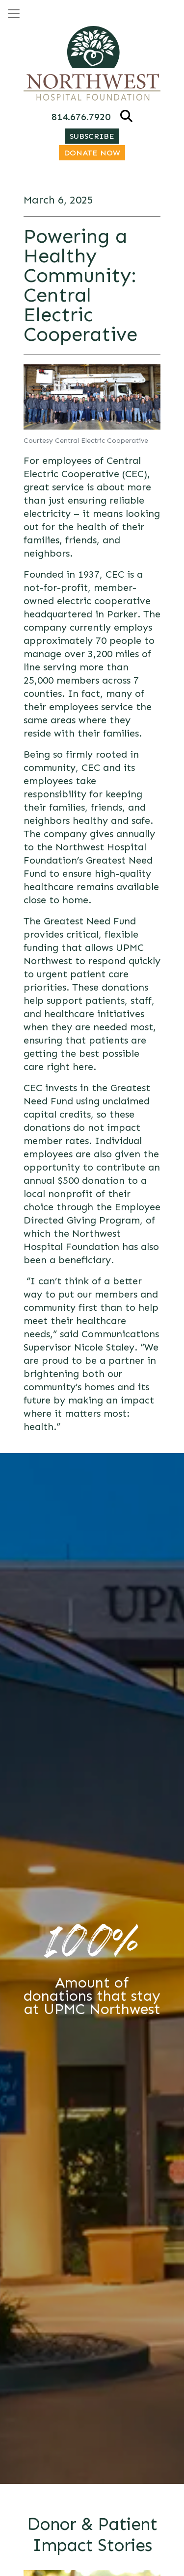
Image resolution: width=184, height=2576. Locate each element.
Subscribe (92, 136)
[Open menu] (13, 14)
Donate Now (92, 152)
